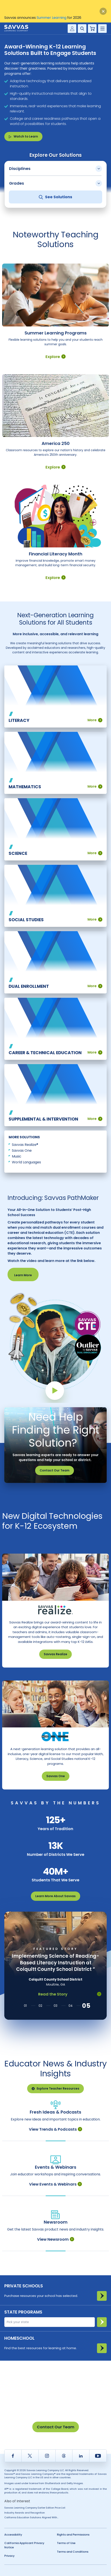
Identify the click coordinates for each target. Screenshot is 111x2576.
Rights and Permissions (73, 2535)
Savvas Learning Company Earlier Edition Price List (34, 2507)
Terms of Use (66, 2543)
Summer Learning (51, 17)
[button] (25, 2005)
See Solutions (55, 197)
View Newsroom (55, 2239)
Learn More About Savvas (55, 1896)
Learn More (23, 1275)
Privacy (9, 2556)
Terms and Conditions (72, 2552)
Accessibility (13, 2535)
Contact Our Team (54, 1470)
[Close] (103, 11)
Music (16, 1156)
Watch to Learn (23, 136)
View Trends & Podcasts (55, 2129)
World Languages (26, 1162)
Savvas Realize (55, 1654)
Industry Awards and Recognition (24, 2512)
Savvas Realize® (25, 1144)
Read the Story (69, 1994)
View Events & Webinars (55, 2184)
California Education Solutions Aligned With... (31, 2517)
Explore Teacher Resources (55, 2088)
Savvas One (22, 1150)
